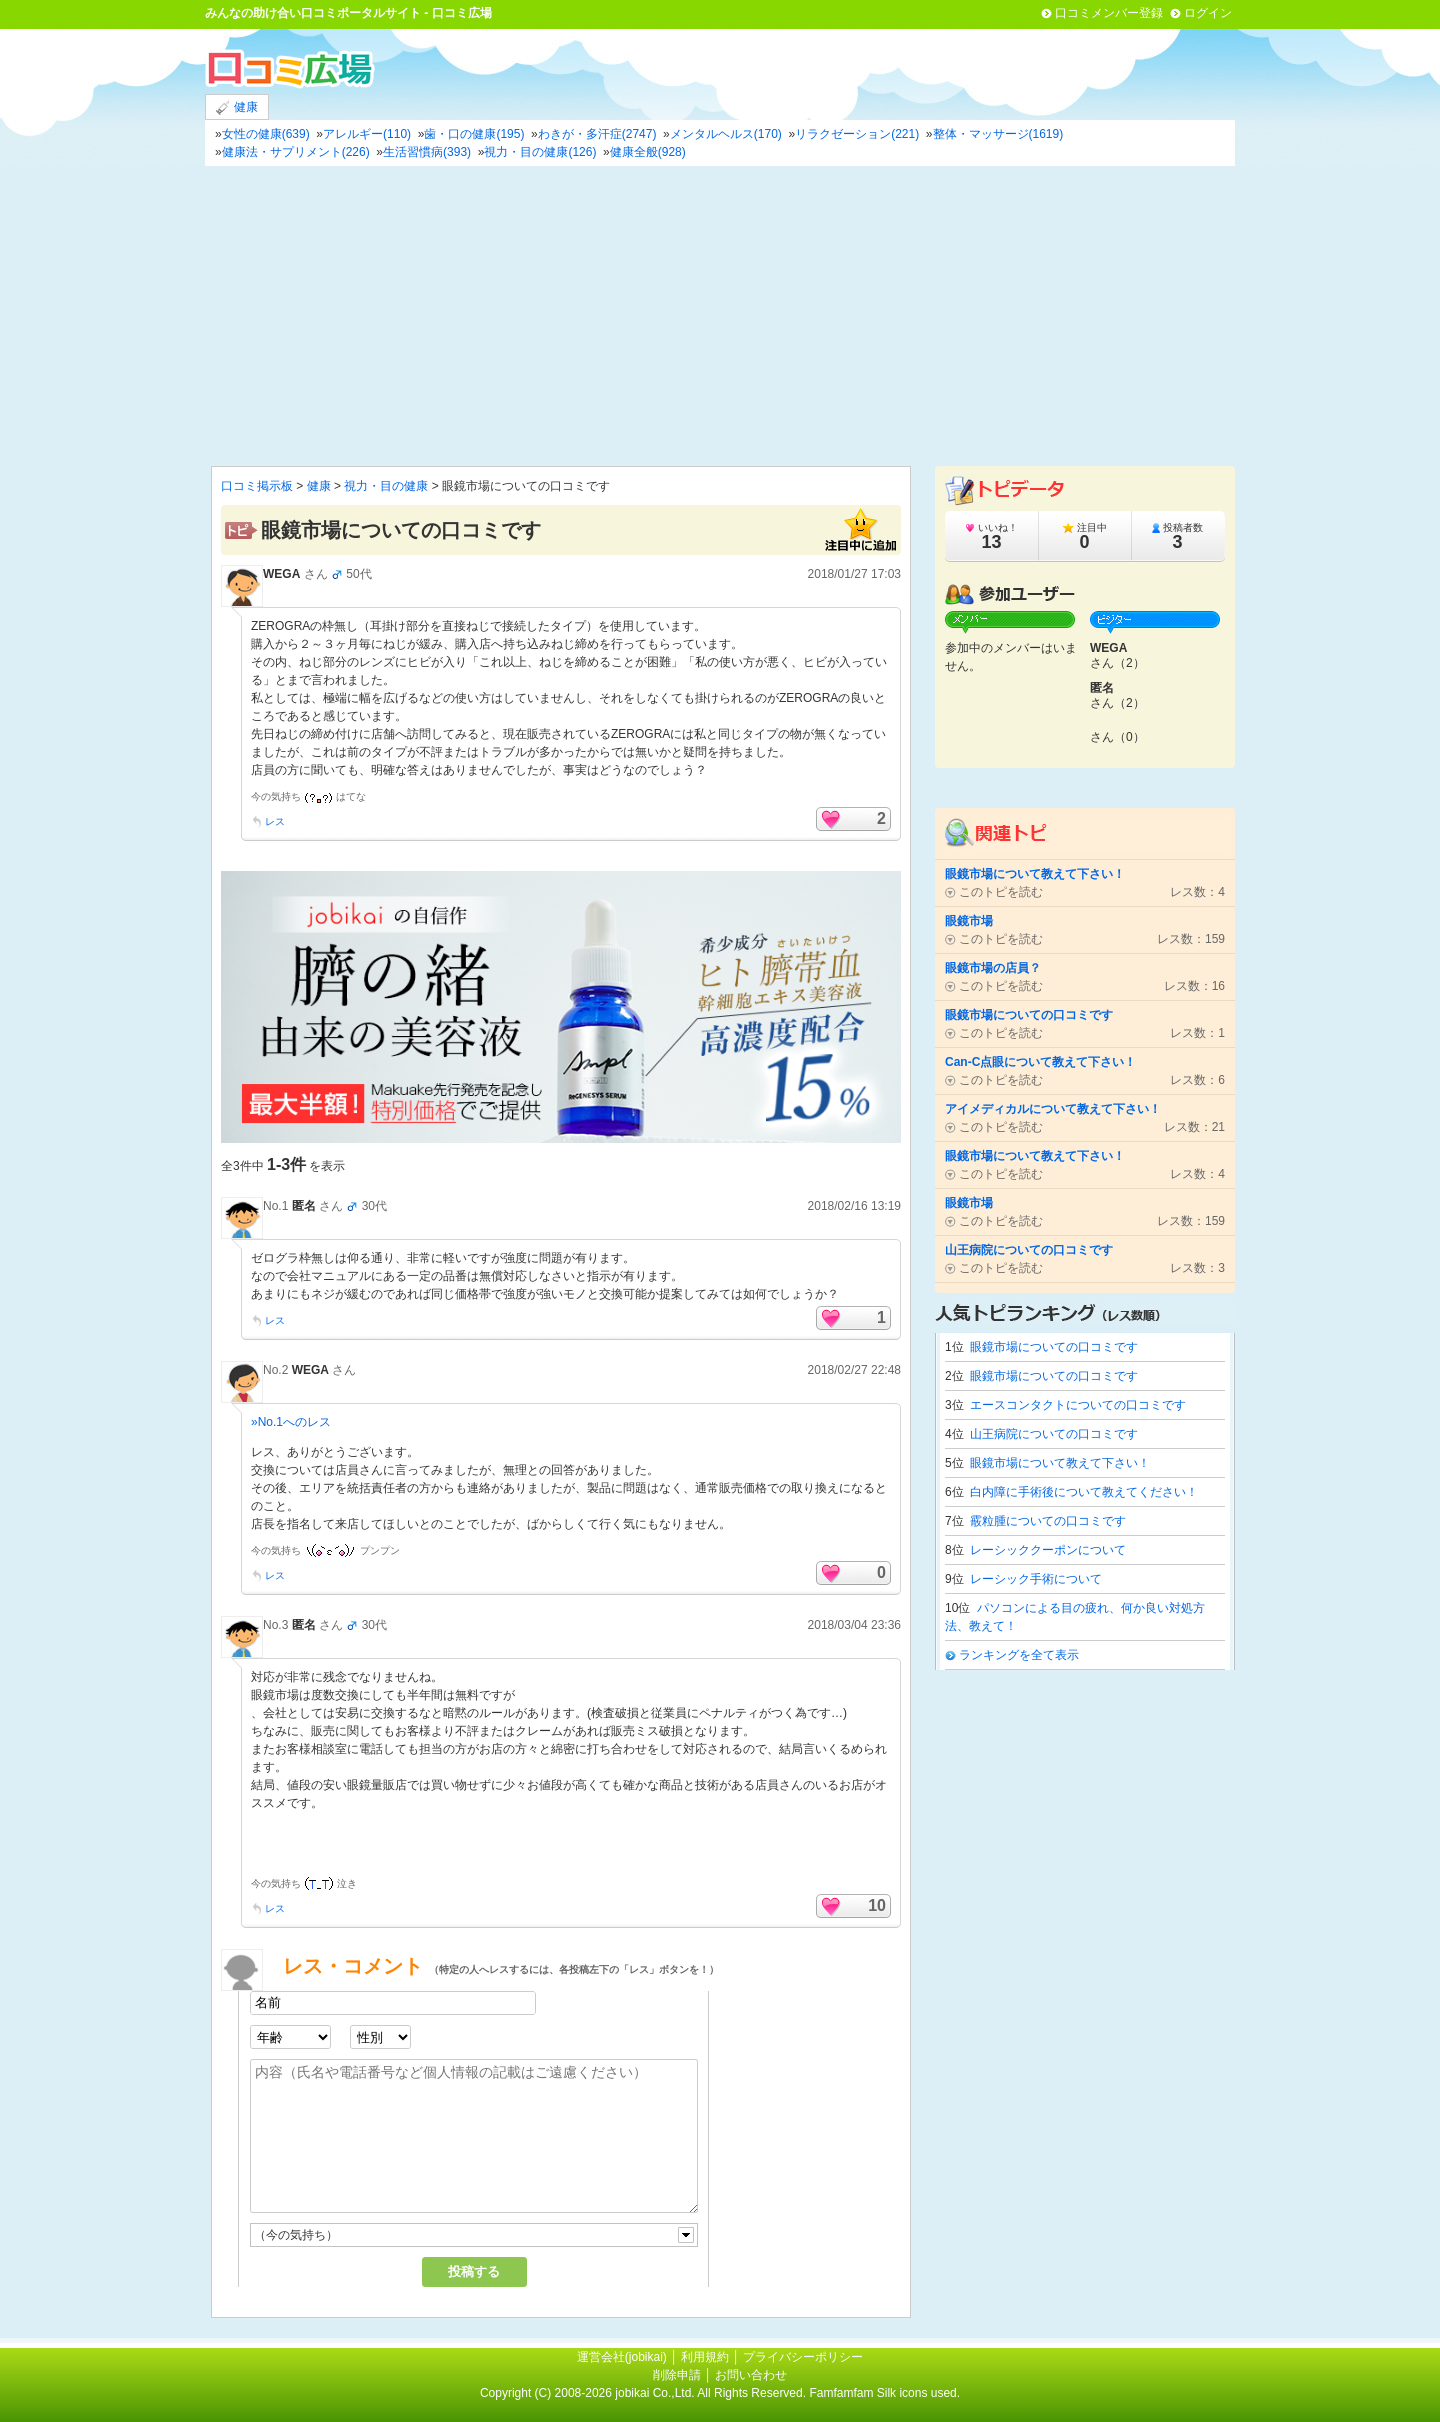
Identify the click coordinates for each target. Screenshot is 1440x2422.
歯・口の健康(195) (474, 134)
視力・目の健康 (386, 486)
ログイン (1208, 13)
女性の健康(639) (266, 134)
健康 (237, 107)
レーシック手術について (1036, 1579)
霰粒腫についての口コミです (1048, 1521)
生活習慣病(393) (427, 152)
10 (877, 1905)
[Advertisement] (720, 316)
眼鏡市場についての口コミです (1054, 1347)
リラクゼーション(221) (857, 134)
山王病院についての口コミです (1054, 1434)
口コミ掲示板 (257, 486)
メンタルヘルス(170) (726, 134)
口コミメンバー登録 (1109, 13)
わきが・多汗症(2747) (597, 134)
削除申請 (677, 2375)
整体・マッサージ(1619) (998, 134)
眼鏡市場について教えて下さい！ (1060, 1463)
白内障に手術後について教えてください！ (1084, 1492)
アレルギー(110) (367, 134)
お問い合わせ (751, 2375)
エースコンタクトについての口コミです (1078, 1405)
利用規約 (705, 2357)
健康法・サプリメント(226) (296, 152)
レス (275, 821)
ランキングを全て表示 (1019, 1655)
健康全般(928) (648, 152)
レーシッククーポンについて (1048, 1550)
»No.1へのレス (291, 1422)
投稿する (474, 2271)
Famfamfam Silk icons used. (884, 2393)
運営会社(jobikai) (623, 2357)
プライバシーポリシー (803, 2357)
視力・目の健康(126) (540, 152)
